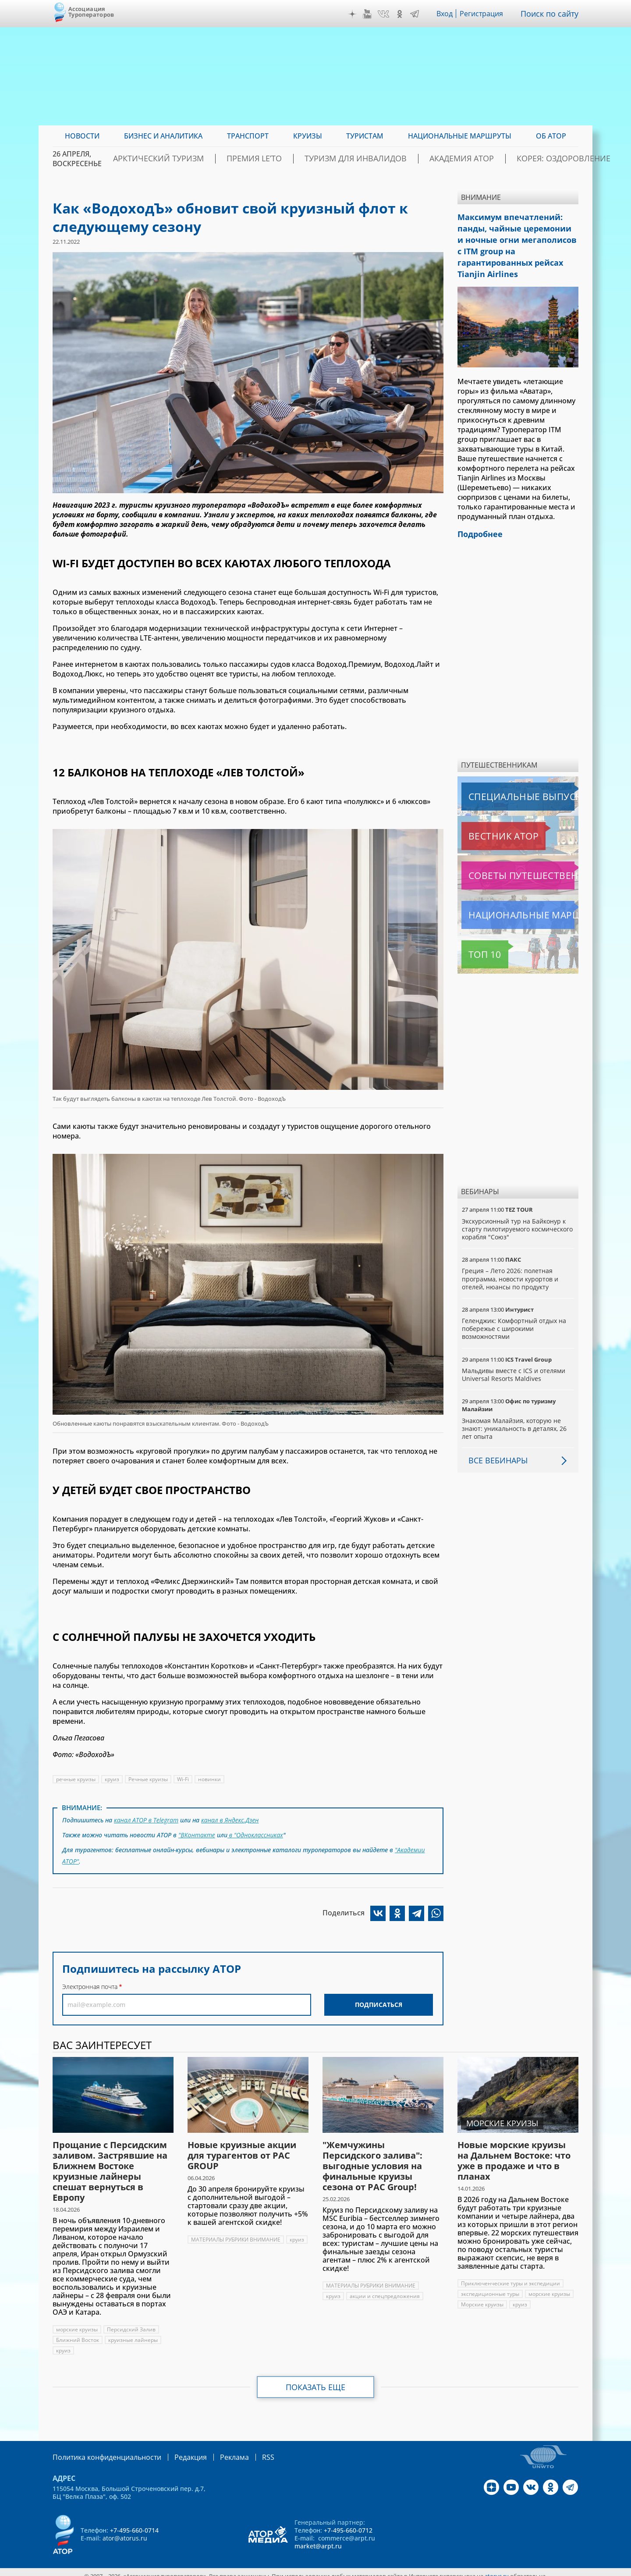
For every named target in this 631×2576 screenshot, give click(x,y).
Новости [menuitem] (82, 136)
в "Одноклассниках (255, 1832)
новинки (211, 1779)
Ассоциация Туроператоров (91, 11)
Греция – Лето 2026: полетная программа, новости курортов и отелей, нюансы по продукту (511, 1257)
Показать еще (316, 2380)
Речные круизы (149, 1779)
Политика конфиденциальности (101, 2449)
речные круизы (76, 1779)
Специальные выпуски (502, 775)
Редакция (176, 2449)
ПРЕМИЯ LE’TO (277, 159)
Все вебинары (494, 1438)
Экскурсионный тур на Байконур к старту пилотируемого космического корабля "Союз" (514, 1207)
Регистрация (485, 13)
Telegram (416, 14)
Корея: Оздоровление (536, 159)
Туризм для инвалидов (362, 159)
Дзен (354, 14)
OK (401, 14)
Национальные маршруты (507, 893)
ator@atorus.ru (125, 2530)
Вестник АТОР (486, 814)
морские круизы (77, 2322)
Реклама (216, 2449)
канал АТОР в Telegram (147, 1819)
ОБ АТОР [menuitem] (551, 136)
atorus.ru (497, 2568)
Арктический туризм (197, 159)
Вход (447, 13)
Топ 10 (475, 932)
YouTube (369, 14)
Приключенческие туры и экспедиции (511, 2276)
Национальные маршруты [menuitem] (459, 136)
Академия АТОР (451, 159)
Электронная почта (89, 1979)
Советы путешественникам (509, 853)
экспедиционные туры (490, 2287)
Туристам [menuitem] (364, 136)
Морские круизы (482, 2297)
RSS (247, 2449)
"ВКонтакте (196, 1832)
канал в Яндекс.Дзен (231, 1819)
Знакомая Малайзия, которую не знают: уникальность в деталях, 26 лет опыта (515, 1407)
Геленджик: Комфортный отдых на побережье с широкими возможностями (515, 1307)
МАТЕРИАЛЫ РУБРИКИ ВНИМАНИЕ (236, 2232)
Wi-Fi (184, 1779)
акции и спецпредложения (386, 2289)
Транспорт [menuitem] (248, 136)
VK (385, 14)
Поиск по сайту (551, 13)
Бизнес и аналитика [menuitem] (163, 136)
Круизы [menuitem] (307, 136)
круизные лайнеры (134, 2333)
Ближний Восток (77, 2333)
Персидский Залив (132, 2322)
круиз (112, 1779)
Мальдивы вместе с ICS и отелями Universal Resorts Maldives (514, 1353)
